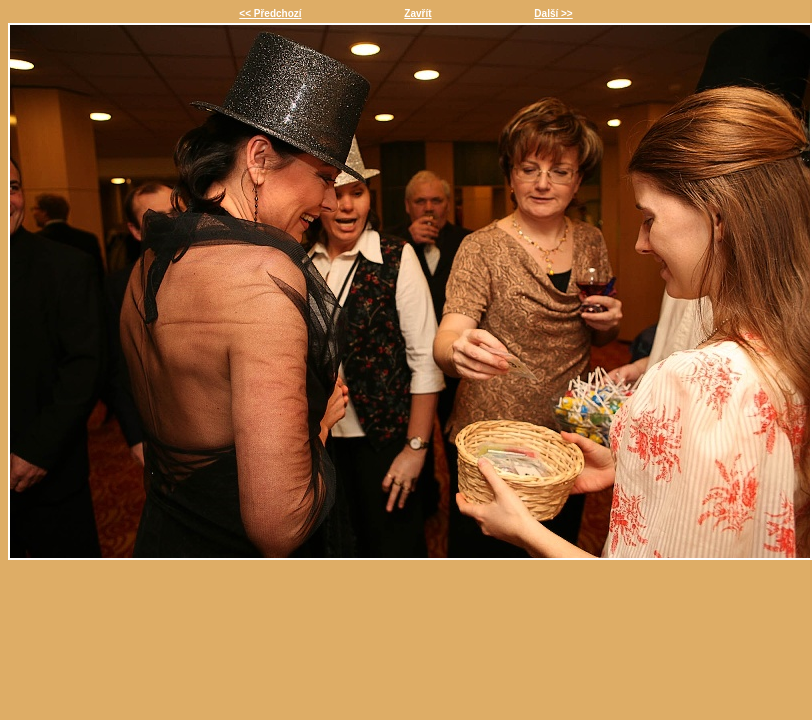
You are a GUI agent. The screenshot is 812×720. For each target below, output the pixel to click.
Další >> (553, 13)
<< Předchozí (270, 13)
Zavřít (417, 13)
